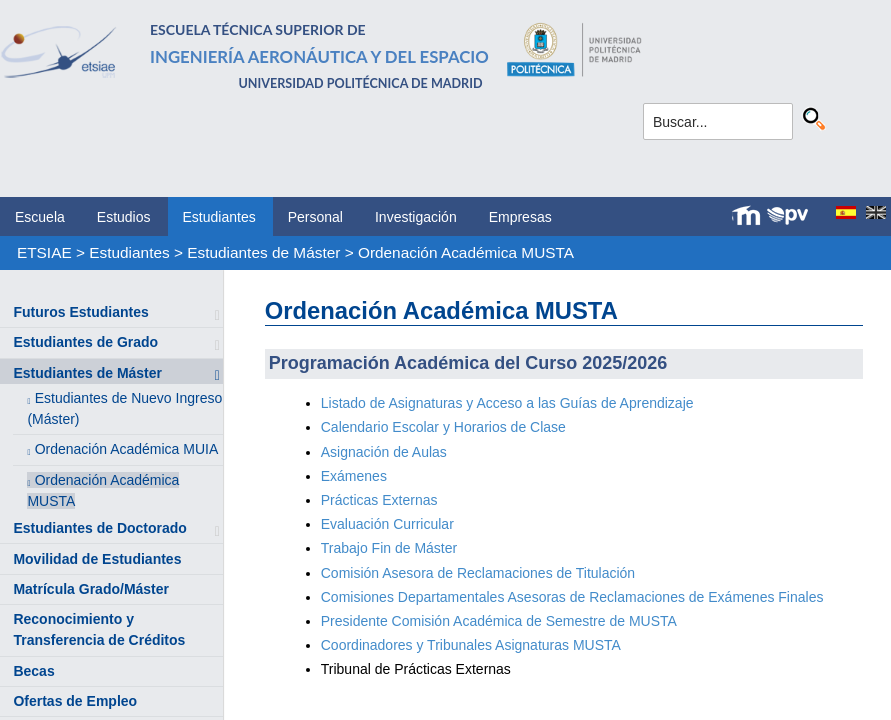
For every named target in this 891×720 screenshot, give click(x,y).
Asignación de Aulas (386, 452)
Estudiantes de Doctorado (99, 528)
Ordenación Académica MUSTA (466, 252)
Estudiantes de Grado (85, 342)
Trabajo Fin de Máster (389, 548)
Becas (33, 671)
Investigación (416, 217)
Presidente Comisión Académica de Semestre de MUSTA (499, 621)
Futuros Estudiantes (80, 312)
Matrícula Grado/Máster (91, 589)
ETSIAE (44, 252)
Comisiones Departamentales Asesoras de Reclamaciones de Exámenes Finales (572, 597)
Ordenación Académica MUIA (127, 449)
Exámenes (354, 476)
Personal (315, 217)
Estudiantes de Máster (263, 252)
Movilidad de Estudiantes (97, 559)
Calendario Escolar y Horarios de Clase (443, 427)
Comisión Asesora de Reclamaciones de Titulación (478, 573)
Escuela (40, 217)
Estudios (124, 217)
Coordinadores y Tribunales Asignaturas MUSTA (471, 645)
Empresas (520, 217)
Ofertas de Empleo (75, 701)
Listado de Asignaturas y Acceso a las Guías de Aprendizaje (507, 403)
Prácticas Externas (379, 500)
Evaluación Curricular (387, 524)
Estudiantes (219, 217)
